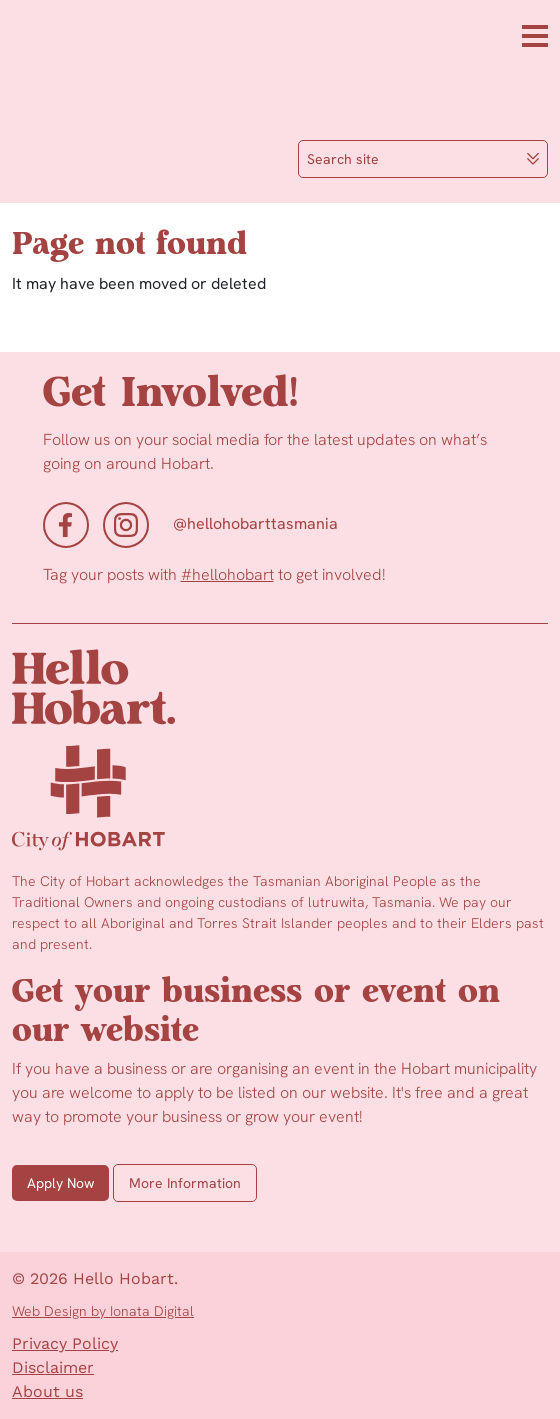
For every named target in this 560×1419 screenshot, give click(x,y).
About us (47, 1391)
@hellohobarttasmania (255, 523)
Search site (423, 159)
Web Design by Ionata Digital (103, 1311)
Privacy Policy (65, 1343)
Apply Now (60, 1183)
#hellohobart (227, 574)
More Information (185, 1183)
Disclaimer (53, 1367)
